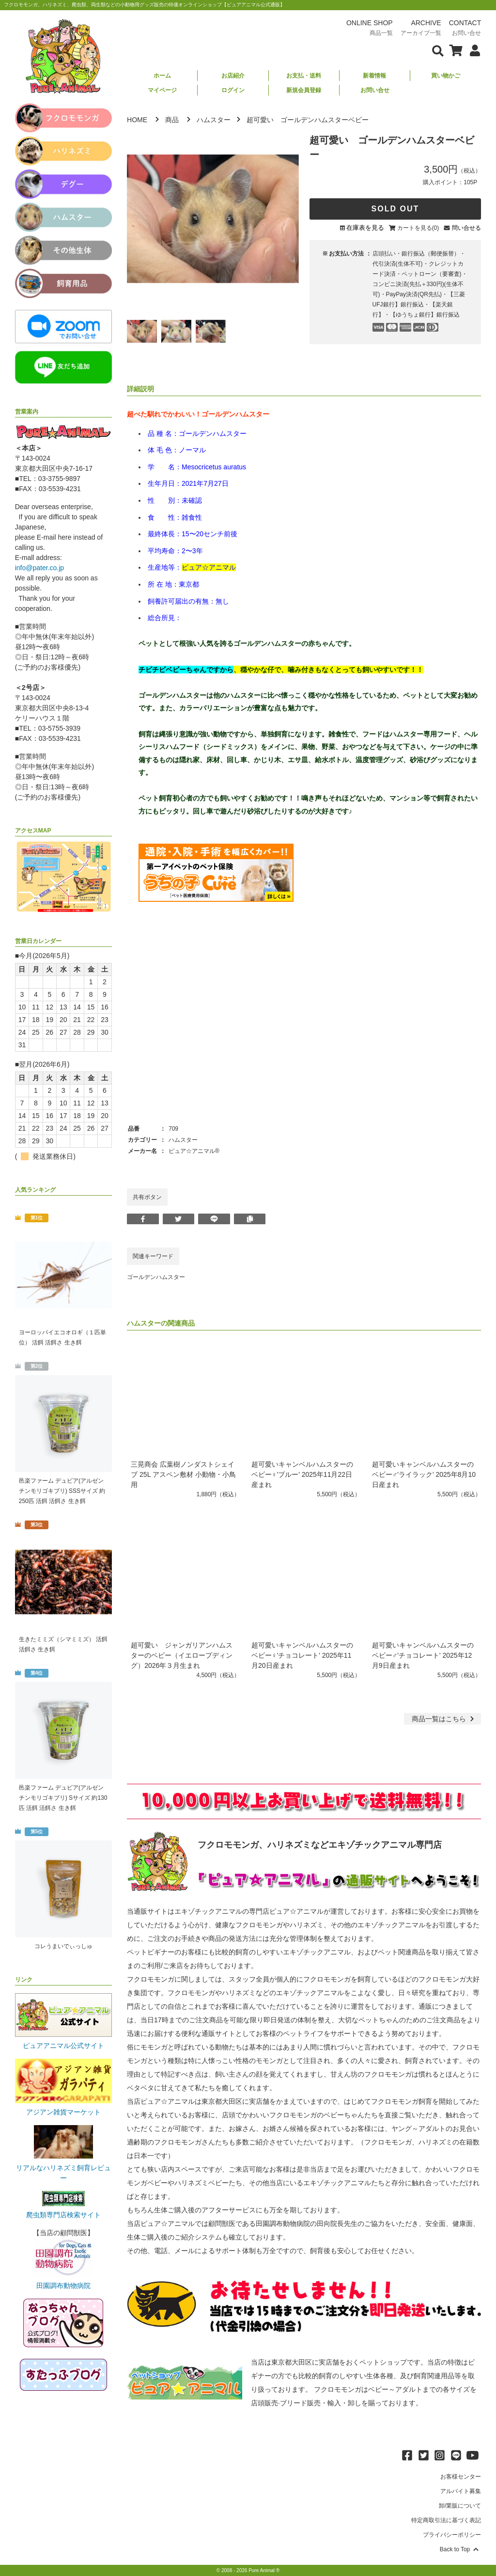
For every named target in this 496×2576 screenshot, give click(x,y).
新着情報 (374, 75)
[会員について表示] (472, 50)
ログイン (233, 90)
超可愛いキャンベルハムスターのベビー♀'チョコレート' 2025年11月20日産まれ (302, 1655)
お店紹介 (233, 75)
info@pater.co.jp (39, 568)
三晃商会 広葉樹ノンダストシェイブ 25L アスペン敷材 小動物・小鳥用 (183, 1474)
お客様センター (460, 2476)
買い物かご (445, 75)
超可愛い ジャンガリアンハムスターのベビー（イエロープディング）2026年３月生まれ (181, 1655)
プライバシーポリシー (452, 2534)
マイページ (162, 90)
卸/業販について (460, 2505)
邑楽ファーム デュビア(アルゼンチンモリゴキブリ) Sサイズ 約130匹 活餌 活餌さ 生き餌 (63, 1797)
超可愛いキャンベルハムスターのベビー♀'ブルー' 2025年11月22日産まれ (302, 1474)
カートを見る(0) (418, 227)
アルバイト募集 (460, 2491)
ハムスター (214, 120)
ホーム (162, 75)
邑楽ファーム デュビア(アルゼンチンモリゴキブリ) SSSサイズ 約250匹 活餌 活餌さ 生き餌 (62, 1490)
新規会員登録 (303, 90)
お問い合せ (374, 90)
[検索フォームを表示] (438, 50)
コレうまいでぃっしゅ (63, 1946)
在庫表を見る (365, 227)
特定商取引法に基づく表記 (446, 2520)
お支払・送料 (303, 75)
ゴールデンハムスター (156, 1277)
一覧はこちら (444, 1719)
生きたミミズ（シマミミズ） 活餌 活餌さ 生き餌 (63, 1644)
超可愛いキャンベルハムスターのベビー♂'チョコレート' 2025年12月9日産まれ (423, 1655)
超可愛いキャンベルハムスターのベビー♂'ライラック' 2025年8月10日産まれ (424, 1474)
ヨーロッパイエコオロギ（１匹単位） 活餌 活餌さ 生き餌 (62, 1337)
